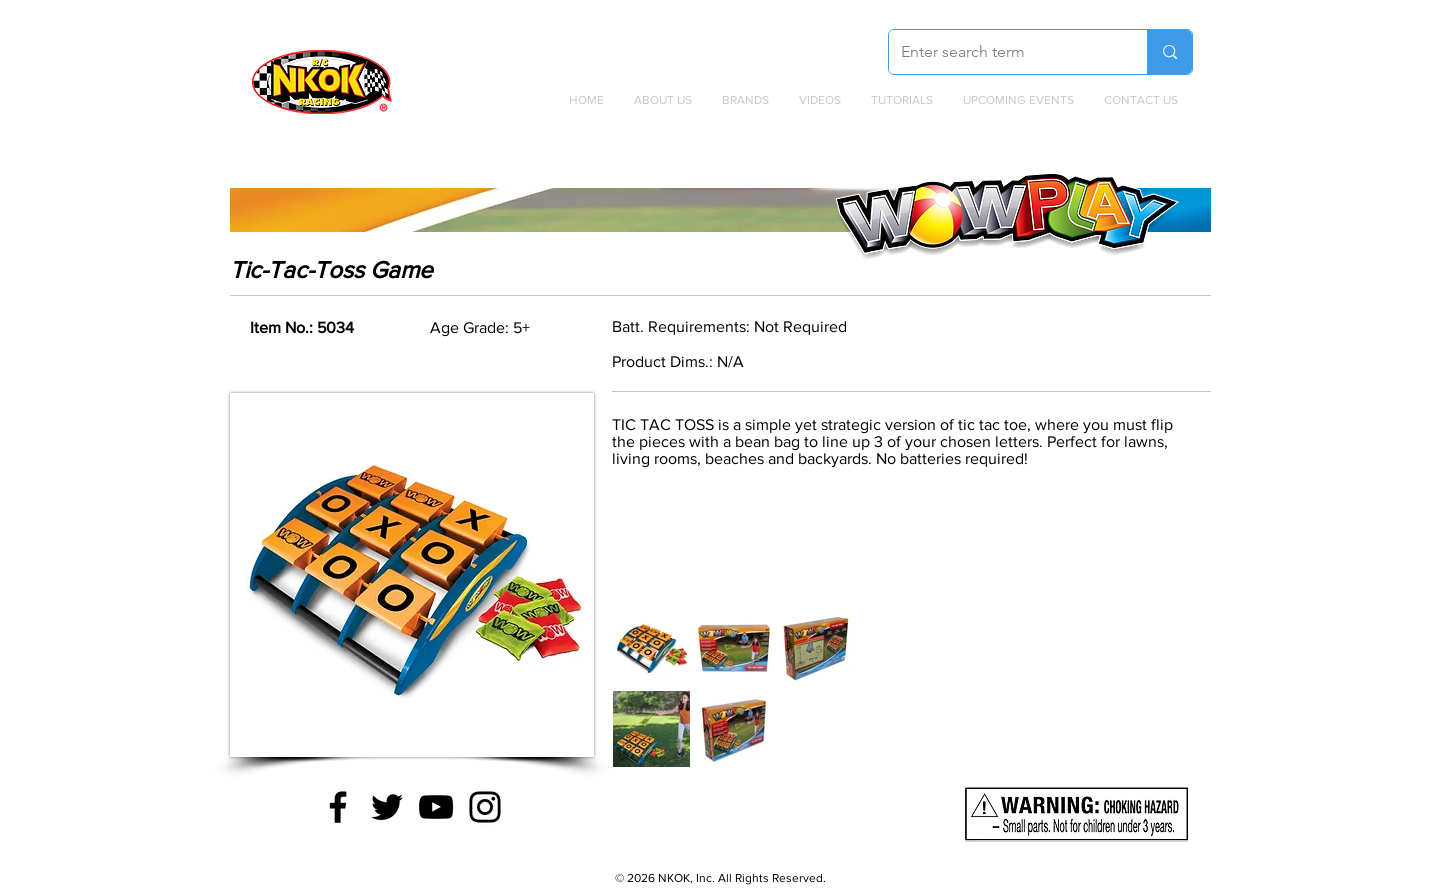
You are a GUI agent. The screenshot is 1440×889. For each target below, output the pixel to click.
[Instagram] (485, 807)
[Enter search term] (1003, 52)
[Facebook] (338, 807)
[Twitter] (387, 807)
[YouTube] (436, 807)
